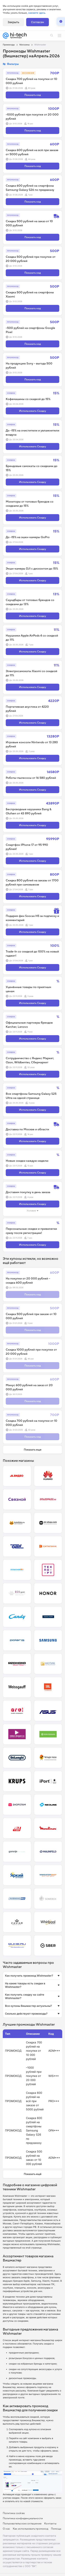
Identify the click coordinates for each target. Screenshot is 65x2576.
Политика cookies (14, 2513)
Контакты (50, 2523)
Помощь (56, 2528)
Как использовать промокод (30, 2528)
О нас (6, 2528)
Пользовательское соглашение (22, 2523)
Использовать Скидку (32, 411)
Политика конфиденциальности (23, 2518)
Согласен (37, 22)
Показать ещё (32, 2174)
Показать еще (32, 1449)
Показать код (32, 95)
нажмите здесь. (37, 12)
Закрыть (13, 22)
